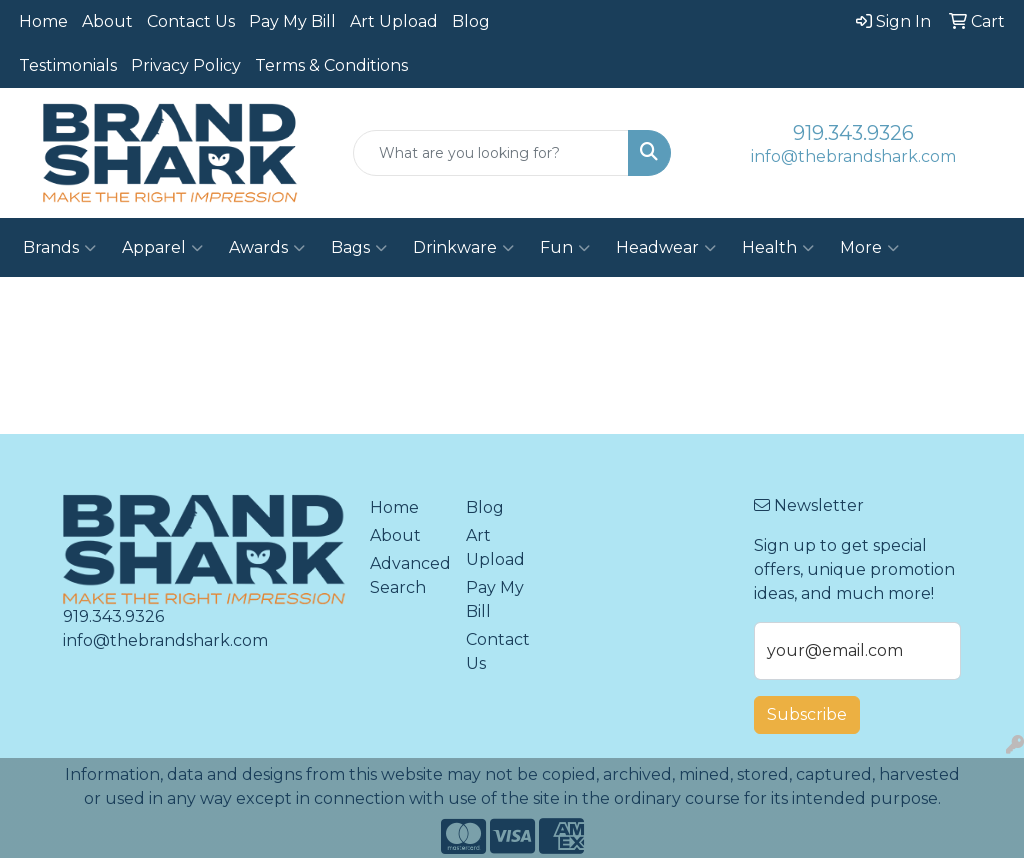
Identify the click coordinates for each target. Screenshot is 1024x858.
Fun (565, 248)
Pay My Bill (292, 21)
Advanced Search (406, 575)
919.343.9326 (853, 133)
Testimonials (68, 65)
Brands (59, 248)
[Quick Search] (490, 153)
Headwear (666, 248)
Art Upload (394, 21)
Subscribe (807, 714)
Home (43, 21)
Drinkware (463, 248)
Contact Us (191, 21)
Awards (267, 248)
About (107, 21)
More (869, 248)
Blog (471, 21)
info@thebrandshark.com (853, 156)
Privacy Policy (186, 65)
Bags (359, 248)
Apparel (162, 248)
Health (778, 248)
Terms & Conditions (331, 65)
